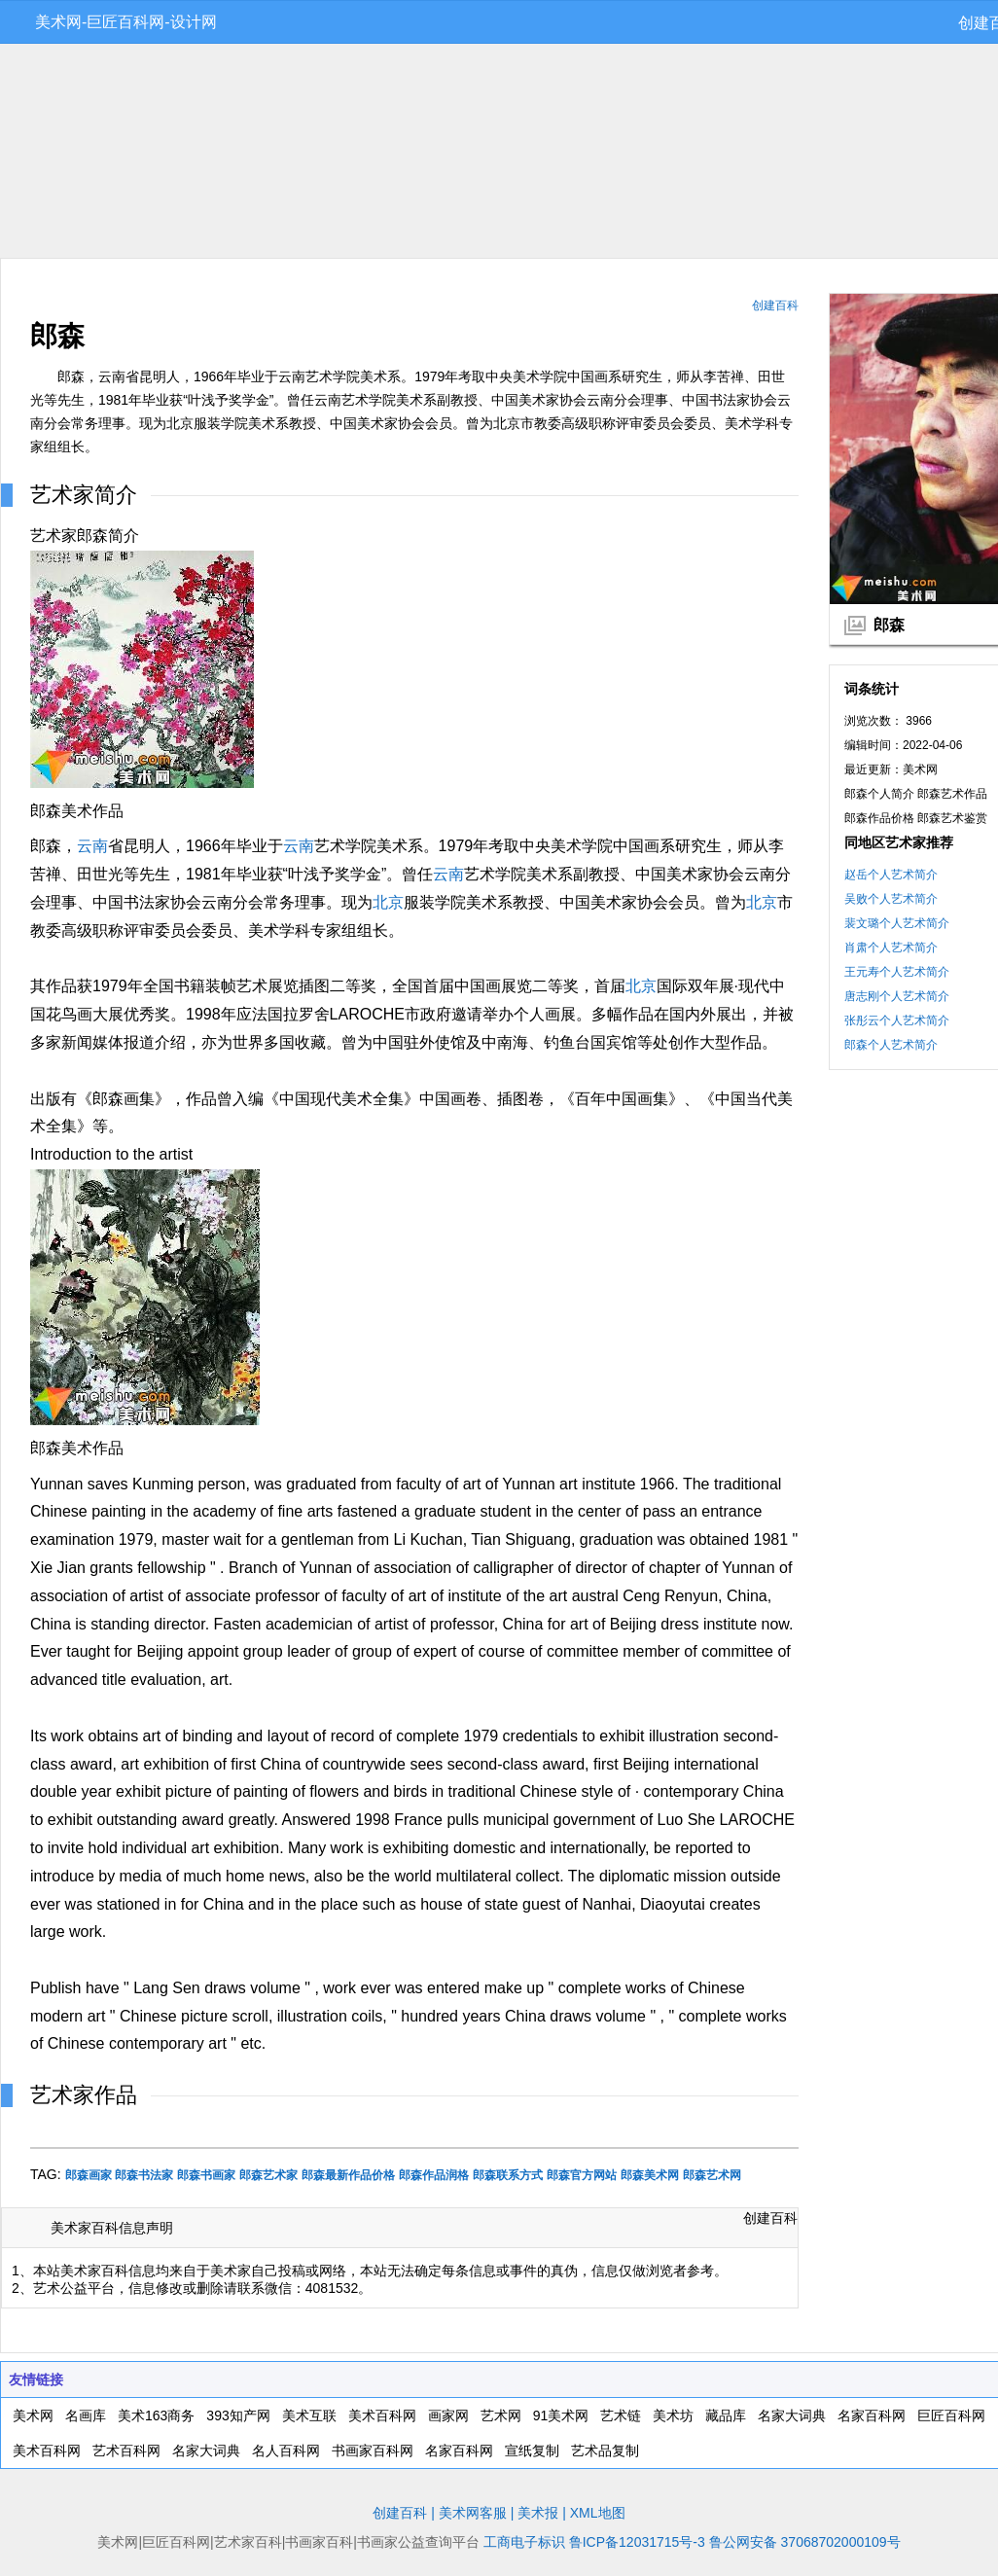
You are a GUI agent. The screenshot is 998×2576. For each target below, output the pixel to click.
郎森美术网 (650, 2175)
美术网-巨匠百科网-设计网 (126, 22)
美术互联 (309, 2415)
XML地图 (597, 2513)
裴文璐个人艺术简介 (896, 923)
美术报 (537, 2513)
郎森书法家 (144, 2175)
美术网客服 (473, 2513)
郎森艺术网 (712, 2175)
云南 (92, 846)
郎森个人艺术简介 (891, 1045)
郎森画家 (88, 2175)
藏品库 (725, 2415)
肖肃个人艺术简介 (891, 947)
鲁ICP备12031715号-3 (637, 2542)
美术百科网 (382, 2415)
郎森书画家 (206, 2175)
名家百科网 (872, 2415)
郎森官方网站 (582, 2175)
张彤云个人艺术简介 (896, 1020)
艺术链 (620, 2415)
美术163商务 (156, 2415)
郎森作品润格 (434, 2175)
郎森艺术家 (268, 2175)
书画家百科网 (372, 2450)
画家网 (448, 2415)
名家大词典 (792, 2415)
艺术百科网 (126, 2450)
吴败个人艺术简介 (891, 899)
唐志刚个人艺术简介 (896, 996)
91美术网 (561, 2415)
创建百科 (775, 305)
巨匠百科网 (951, 2415)
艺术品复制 (605, 2450)
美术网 (33, 2415)
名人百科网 (286, 2450)
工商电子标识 (524, 2542)
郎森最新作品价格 (348, 2175)
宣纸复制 (532, 2450)
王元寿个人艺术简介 (896, 972)
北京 (388, 902)
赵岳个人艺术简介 (891, 874)
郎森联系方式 (508, 2175)
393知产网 (237, 2415)
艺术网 (501, 2415)
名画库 (85, 2415)
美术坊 (673, 2415)
